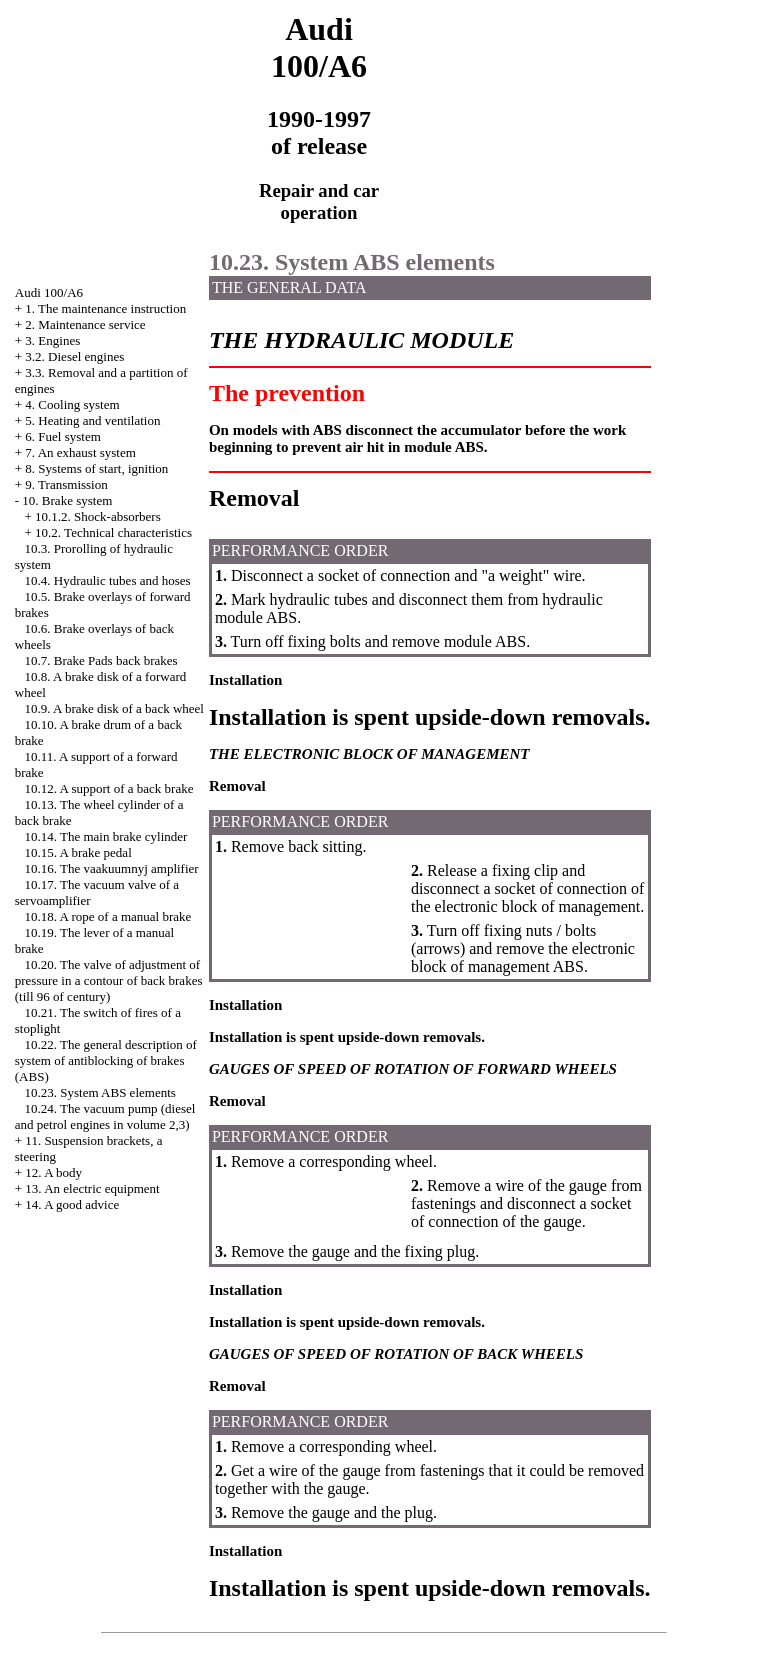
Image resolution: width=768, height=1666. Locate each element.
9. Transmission (66, 484)
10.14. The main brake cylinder (106, 836)
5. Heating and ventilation (92, 420)
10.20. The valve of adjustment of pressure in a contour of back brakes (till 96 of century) (109, 980)
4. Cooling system (72, 404)
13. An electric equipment (92, 1188)
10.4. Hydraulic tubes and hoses (108, 580)
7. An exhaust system (80, 452)
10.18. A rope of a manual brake (108, 916)
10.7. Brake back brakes (101, 660)
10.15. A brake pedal (78, 852)
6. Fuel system (62, 436)
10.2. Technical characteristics (113, 532)
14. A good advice (72, 1204)
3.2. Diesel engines (74, 356)
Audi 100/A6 (49, 292)
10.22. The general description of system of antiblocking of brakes (106, 1060)
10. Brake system (67, 500)
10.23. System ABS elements (100, 1092)
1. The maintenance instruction (105, 308)
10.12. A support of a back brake (109, 788)
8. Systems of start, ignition (96, 468)
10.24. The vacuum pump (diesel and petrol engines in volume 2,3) (105, 1116)
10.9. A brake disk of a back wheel (114, 708)
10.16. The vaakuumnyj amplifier (112, 868)
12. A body (53, 1172)
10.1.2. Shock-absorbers (98, 516)
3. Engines (52, 340)
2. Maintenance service (85, 324)
